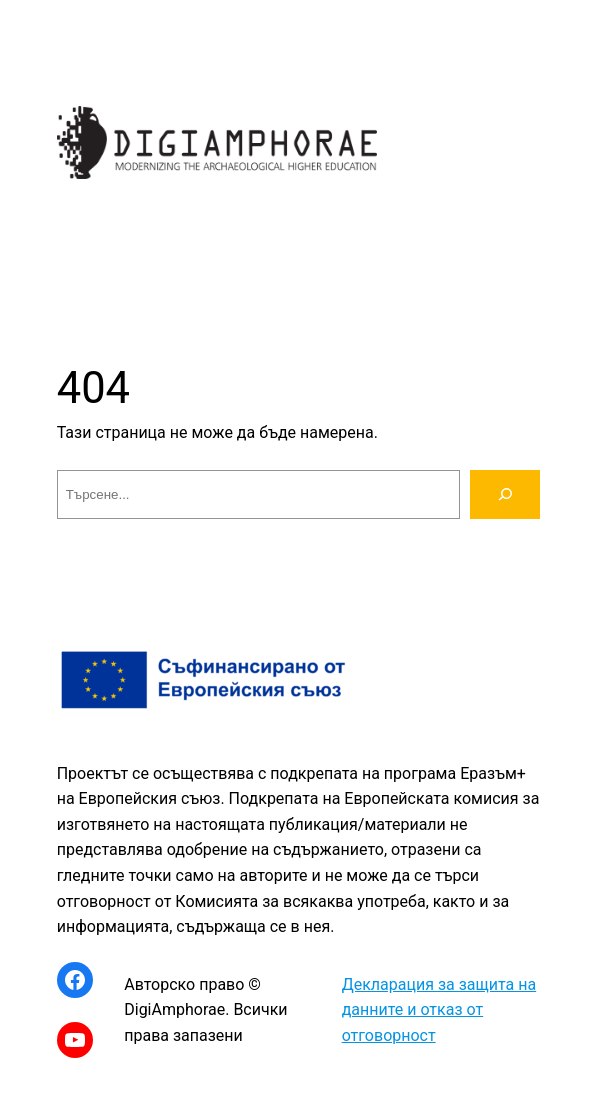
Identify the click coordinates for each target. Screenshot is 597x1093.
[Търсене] (505, 494)
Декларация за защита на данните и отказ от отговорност (439, 1010)
